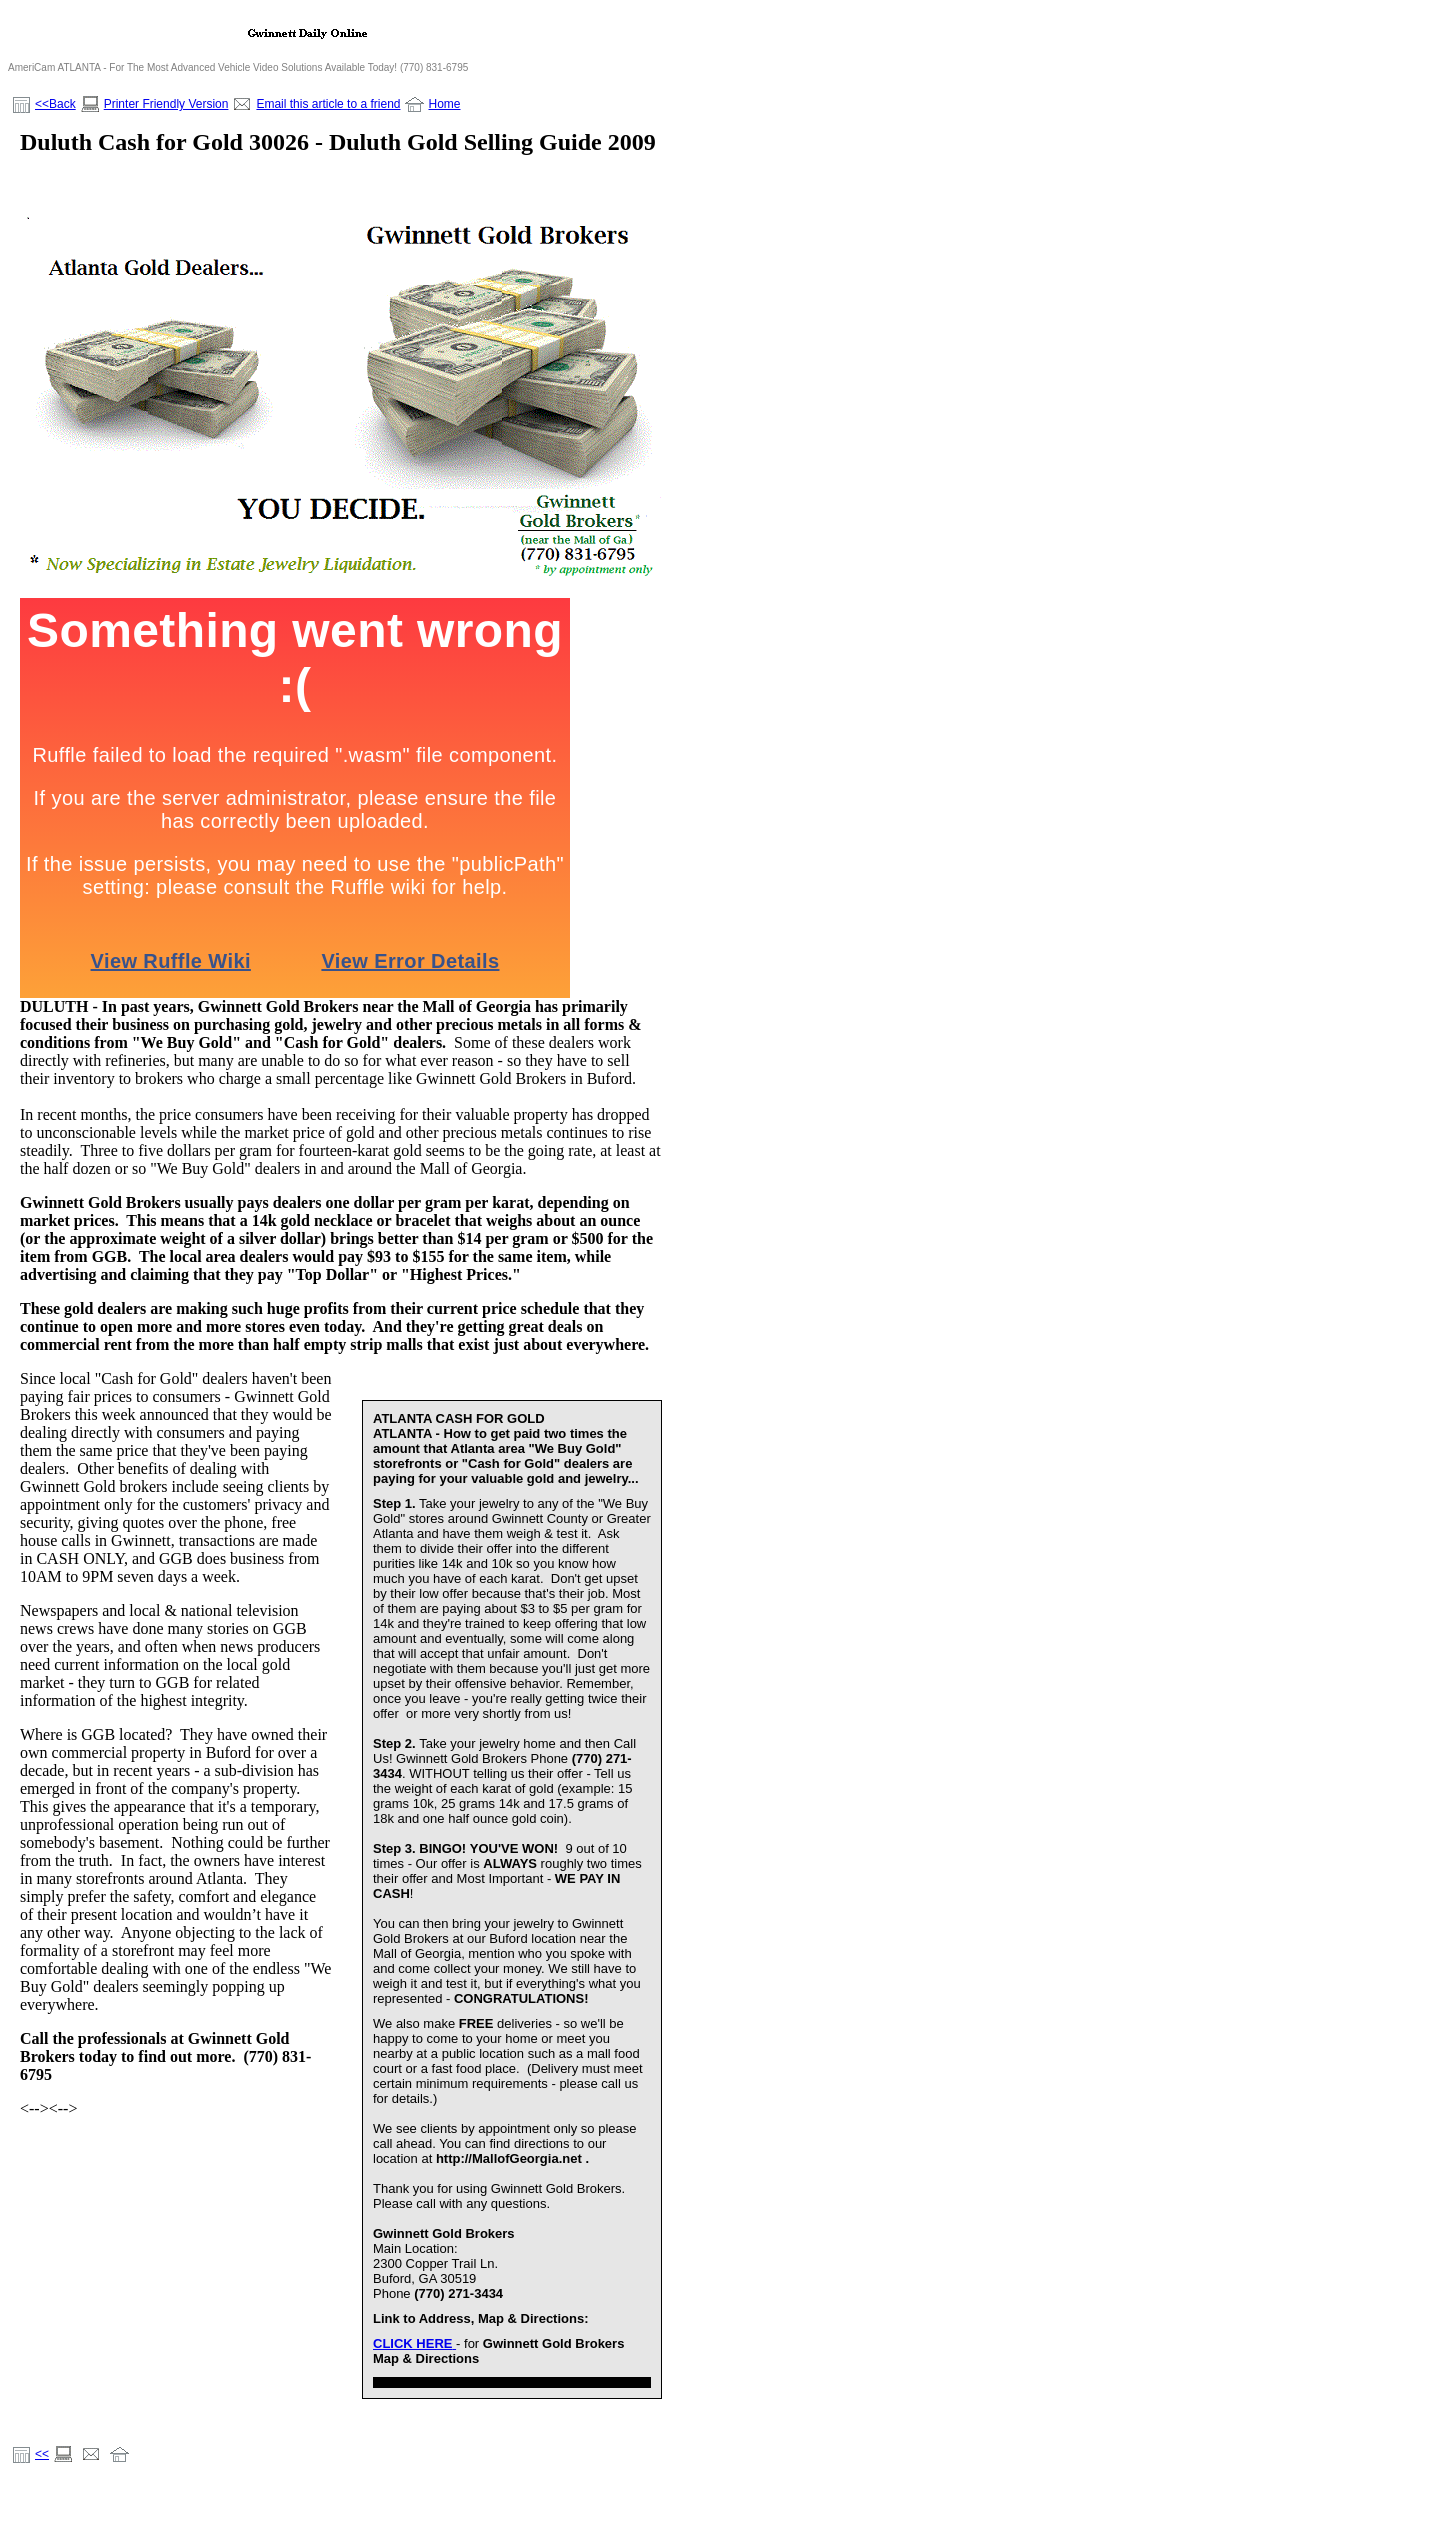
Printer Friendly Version (166, 104)
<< (42, 2454)
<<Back (55, 104)
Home (444, 104)
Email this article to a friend (328, 104)
